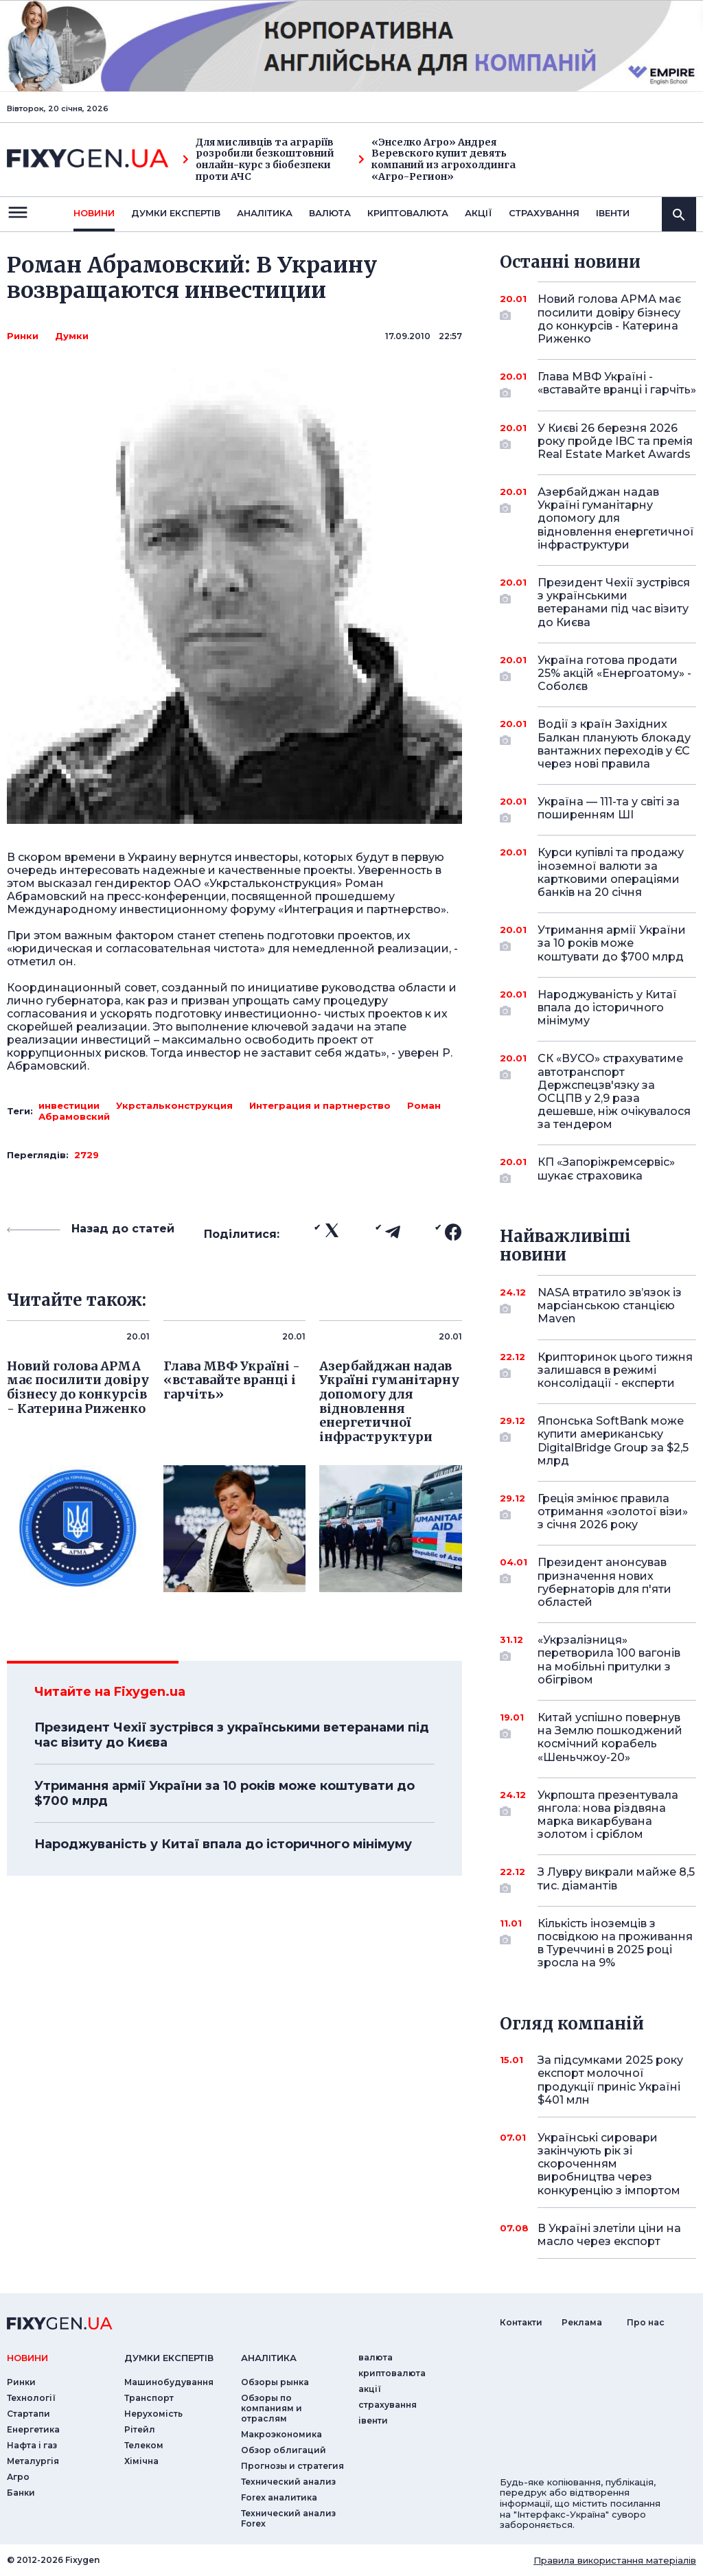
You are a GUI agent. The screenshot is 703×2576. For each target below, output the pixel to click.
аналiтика (269, 2357)
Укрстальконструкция (174, 1105)
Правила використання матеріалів (614, 2560)
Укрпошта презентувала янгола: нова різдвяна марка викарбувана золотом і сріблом (608, 1815)
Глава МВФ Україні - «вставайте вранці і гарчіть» (617, 384)
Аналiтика (264, 212)
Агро (18, 2477)
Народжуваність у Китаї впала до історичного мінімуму (223, 1844)
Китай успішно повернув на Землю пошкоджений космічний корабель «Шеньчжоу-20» (610, 1737)
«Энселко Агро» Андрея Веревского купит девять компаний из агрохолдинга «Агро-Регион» (437, 160)
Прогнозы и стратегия (292, 2466)
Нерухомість (153, 2413)
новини (94, 212)
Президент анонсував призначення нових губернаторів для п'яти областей (604, 1582)
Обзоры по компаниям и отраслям (271, 2408)
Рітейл (139, 2429)
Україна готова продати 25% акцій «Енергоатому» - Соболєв (614, 673)
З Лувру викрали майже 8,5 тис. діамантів (616, 1879)
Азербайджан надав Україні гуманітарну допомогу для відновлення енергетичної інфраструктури (616, 518)
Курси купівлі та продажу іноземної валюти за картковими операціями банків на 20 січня (611, 872)
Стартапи (28, 2413)
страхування (544, 212)
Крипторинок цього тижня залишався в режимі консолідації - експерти (615, 1370)
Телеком (143, 2445)
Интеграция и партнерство (320, 1105)
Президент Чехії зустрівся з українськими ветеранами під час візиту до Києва (231, 1735)
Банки (21, 2492)
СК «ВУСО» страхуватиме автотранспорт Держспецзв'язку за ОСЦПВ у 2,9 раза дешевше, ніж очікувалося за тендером (614, 1091)
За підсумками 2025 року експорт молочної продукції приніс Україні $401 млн (610, 2080)
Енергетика (33, 2429)
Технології (31, 2398)
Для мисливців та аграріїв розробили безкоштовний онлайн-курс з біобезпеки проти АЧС (258, 160)
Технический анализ (288, 2481)
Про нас (646, 2322)
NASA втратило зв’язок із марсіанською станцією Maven (610, 1305)
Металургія (33, 2461)
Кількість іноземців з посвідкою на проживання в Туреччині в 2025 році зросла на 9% (615, 1943)
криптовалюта (407, 212)
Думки (72, 335)
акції (478, 212)
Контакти (521, 2322)
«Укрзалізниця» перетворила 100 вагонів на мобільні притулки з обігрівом (609, 1659)
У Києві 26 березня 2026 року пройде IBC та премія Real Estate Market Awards (615, 441)
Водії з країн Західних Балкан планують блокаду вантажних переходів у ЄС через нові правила (614, 743)
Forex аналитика (279, 2497)
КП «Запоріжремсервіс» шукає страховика (606, 1169)
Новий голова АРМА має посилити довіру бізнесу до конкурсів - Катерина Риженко (609, 318)
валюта (330, 212)
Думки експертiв (175, 212)
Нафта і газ (32, 2445)
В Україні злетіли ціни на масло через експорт (609, 2235)
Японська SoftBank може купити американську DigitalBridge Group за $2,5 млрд (613, 1440)
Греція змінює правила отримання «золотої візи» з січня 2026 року (613, 1511)
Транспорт (149, 2398)
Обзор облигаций (283, 2450)
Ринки (22, 335)
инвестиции (69, 1105)
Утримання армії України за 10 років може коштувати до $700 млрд (224, 1793)
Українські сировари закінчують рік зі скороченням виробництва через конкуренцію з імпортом (609, 2164)
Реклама (582, 2322)
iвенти (613, 212)
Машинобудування (169, 2382)
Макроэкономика (281, 2434)
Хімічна (141, 2461)
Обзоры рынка (275, 2382)
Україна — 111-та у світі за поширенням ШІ (609, 809)
